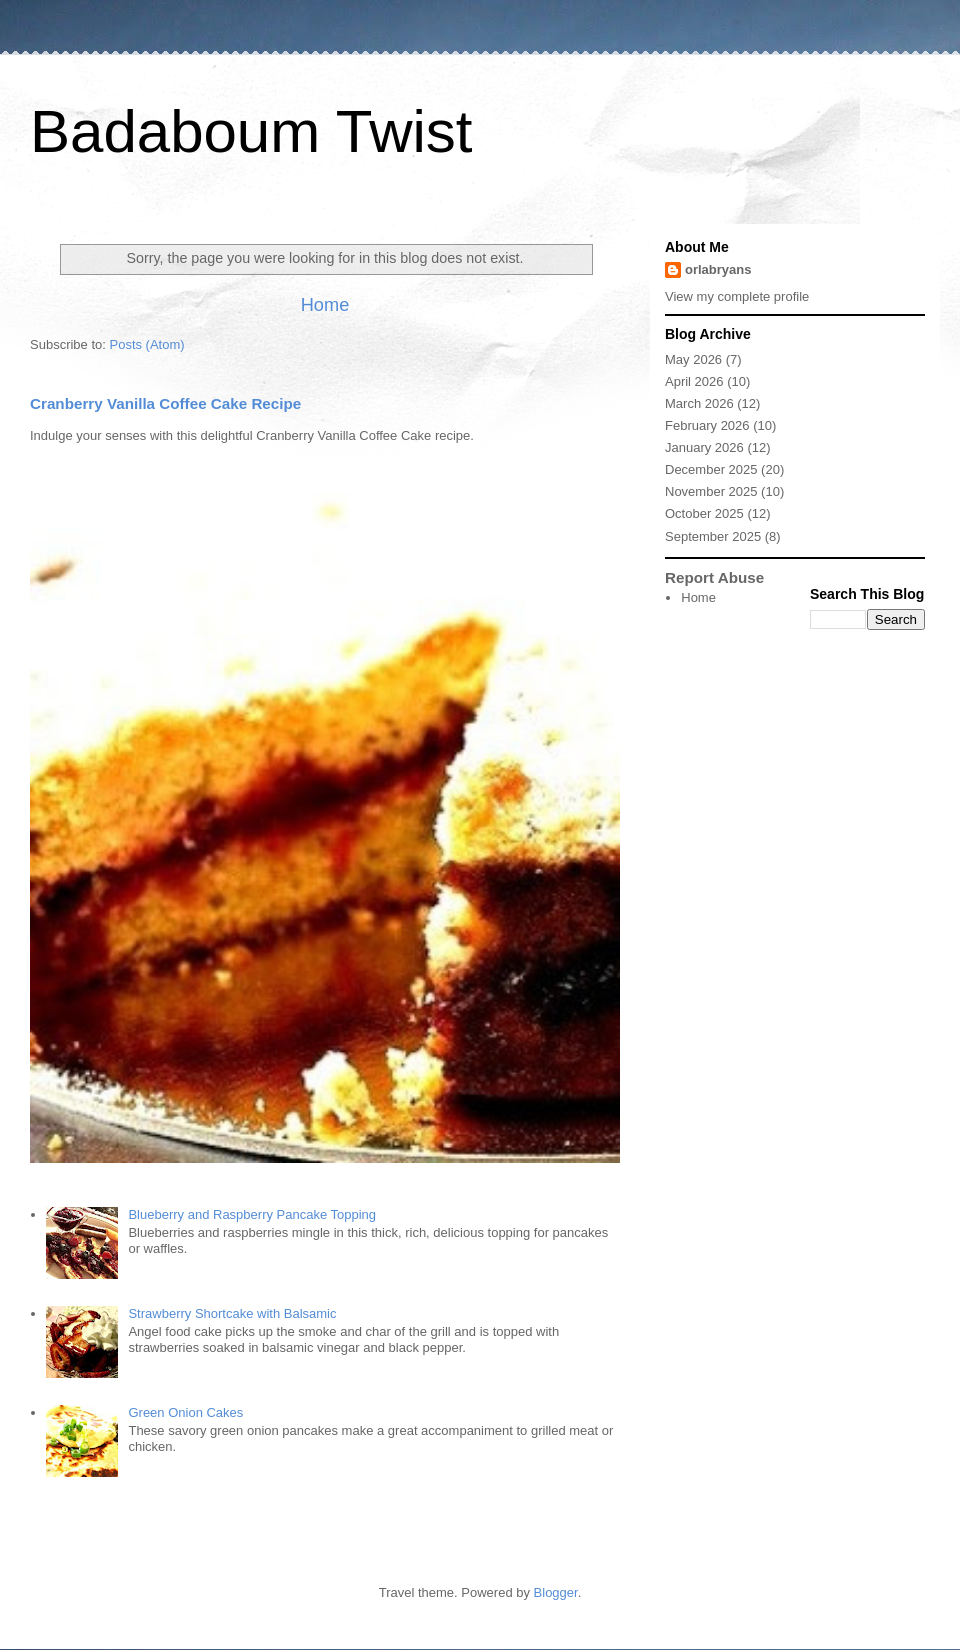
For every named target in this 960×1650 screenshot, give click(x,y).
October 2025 (704, 513)
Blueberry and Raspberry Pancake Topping (252, 1214)
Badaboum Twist (251, 131)
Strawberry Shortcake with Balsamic (232, 1313)
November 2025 (711, 491)
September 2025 (713, 536)
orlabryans (718, 269)
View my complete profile (737, 296)
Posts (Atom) (147, 344)
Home (325, 305)
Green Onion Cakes (185, 1412)
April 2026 (694, 381)
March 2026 (699, 403)
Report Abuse (714, 577)
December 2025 (711, 469)
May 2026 (693, 359)
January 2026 (704, 447)
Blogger (556, 1592)
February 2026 (707, 425)
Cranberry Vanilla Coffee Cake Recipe (165, 403)
